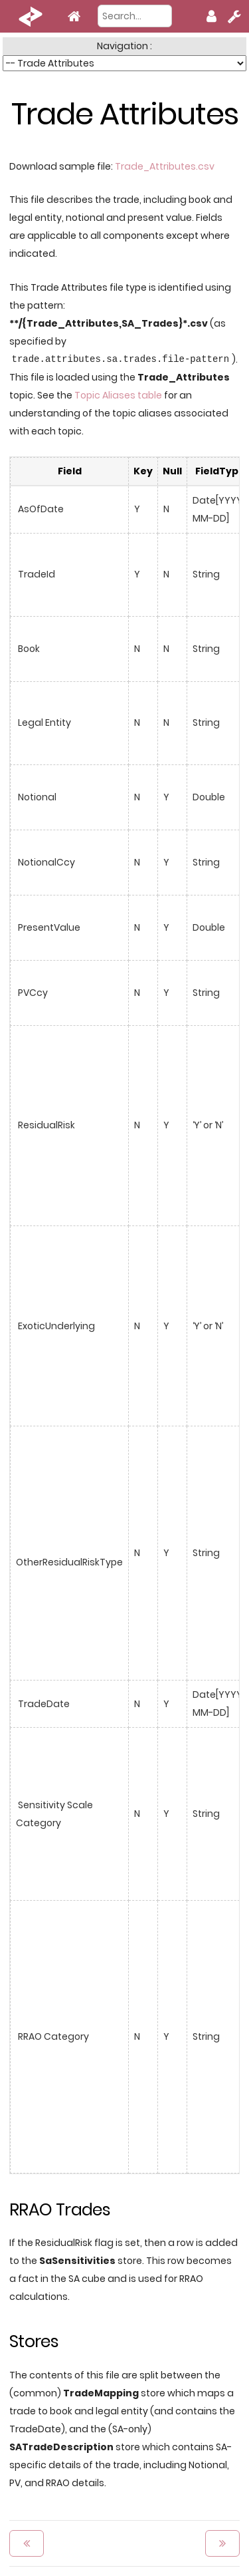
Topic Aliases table (118, 395)
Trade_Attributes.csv (164, 166)
